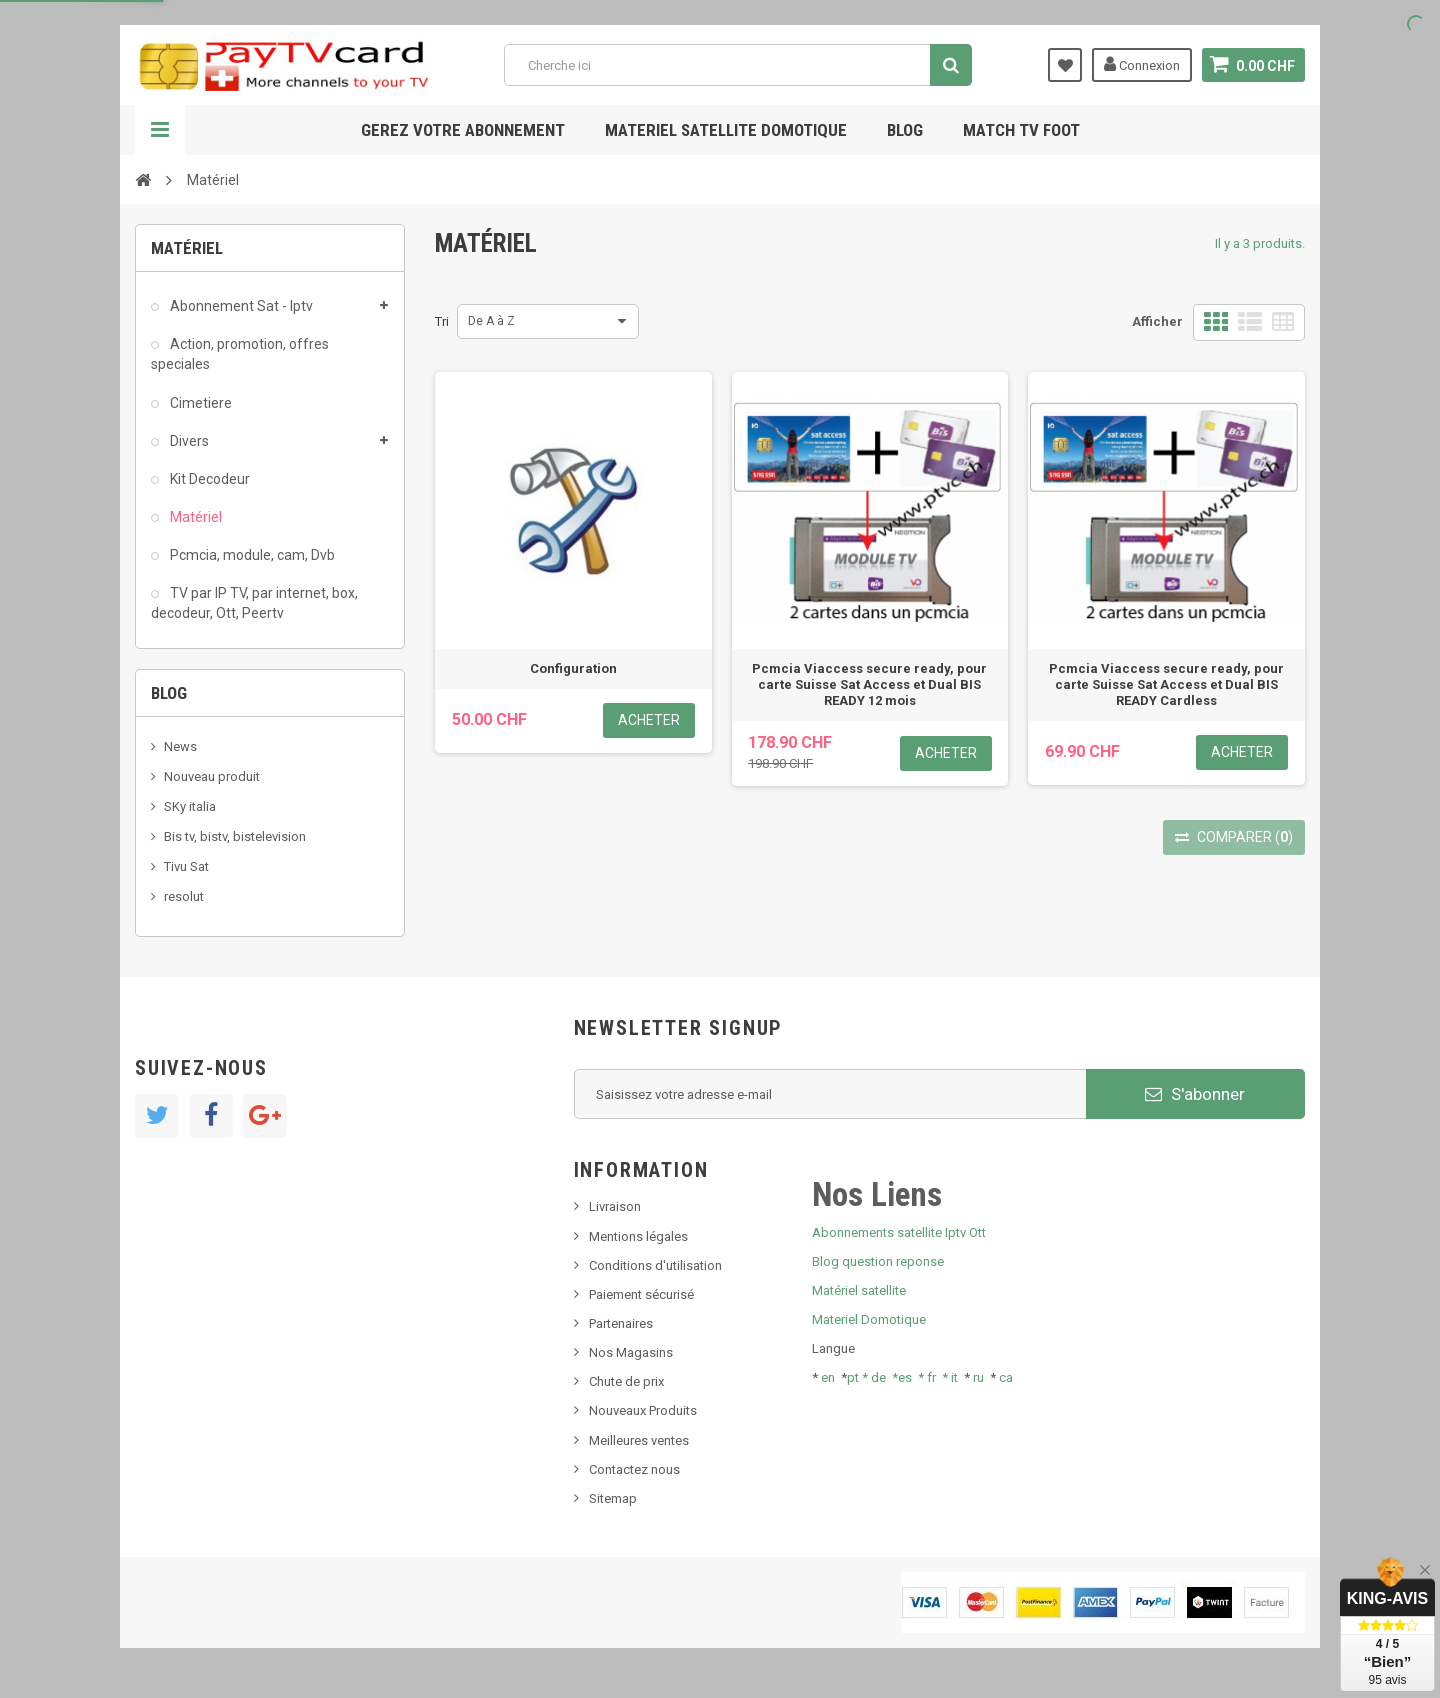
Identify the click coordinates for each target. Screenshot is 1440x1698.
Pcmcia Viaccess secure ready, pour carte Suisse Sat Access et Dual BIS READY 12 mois (869, 684)
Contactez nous (634, 1469)
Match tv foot (1021, 130)
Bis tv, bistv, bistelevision (235, 836)
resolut (184, 896)
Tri (442, 321)
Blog (905, 130)
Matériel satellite (859, 1290)
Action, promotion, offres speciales (240, 354)
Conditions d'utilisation (655, 1265)
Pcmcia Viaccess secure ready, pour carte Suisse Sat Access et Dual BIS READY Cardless (1166, 684)
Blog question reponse (878, 1261)
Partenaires (621, 1323)
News (180, 746)
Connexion (1142, 64)
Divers (188, 441)
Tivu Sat (186, 866)
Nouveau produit (212, 776)
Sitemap (613, 1498)
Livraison (615, 1206)
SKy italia (190, 806)
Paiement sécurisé (641, 1294)
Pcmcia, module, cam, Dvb (251, 555)
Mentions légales (638, 1236)
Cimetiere (199, 403)
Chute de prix (626, 1381)
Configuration (573, 668)
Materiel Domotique (869, 1319)
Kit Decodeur (208, 479)
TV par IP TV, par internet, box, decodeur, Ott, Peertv (254, 603)
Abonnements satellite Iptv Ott (899, 1232)
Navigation (160, 130)
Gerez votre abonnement (463, 130)
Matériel (194, 517)
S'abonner (1195, 1094)
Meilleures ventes (639, 1440)
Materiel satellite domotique (726, 130)
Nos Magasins (631, 1352)
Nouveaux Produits (643, 1410)
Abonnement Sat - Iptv (240, 306)
